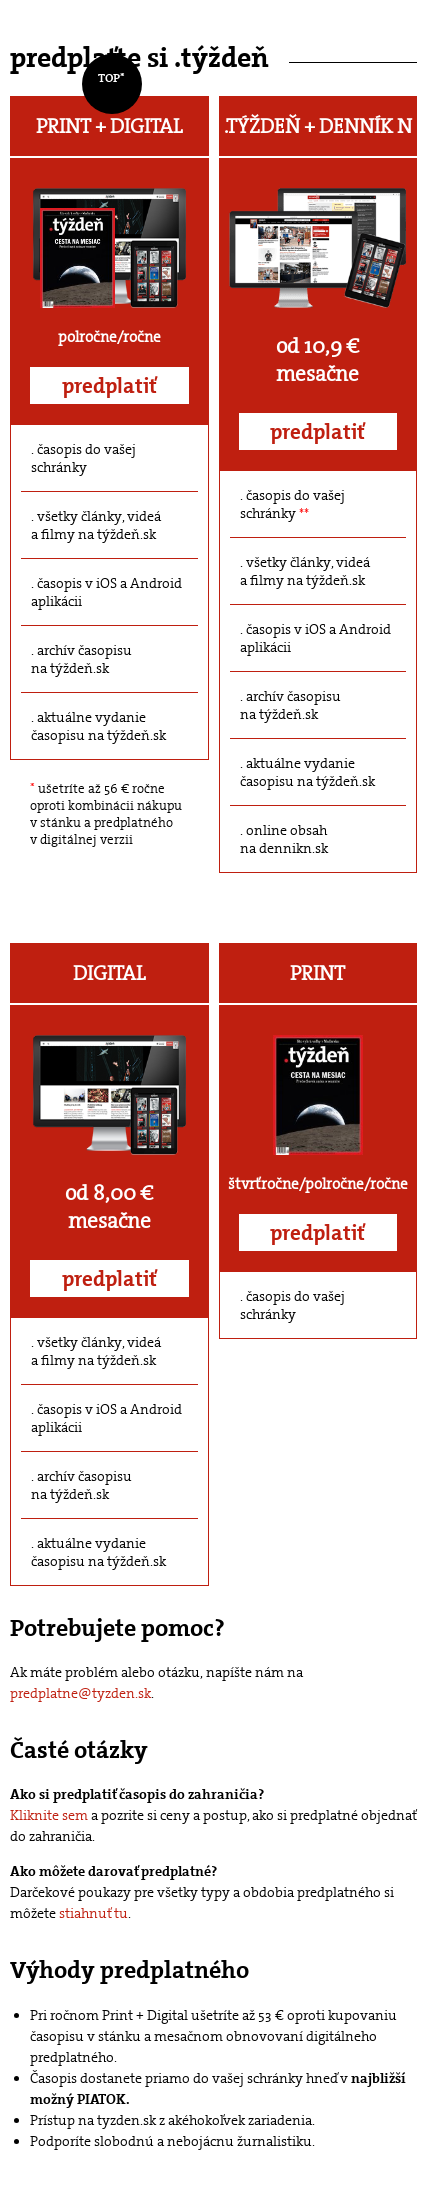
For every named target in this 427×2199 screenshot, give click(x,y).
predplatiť (109, 386)
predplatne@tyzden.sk (80, 1693)
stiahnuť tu (93, 1913)
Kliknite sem (49, 1815)
